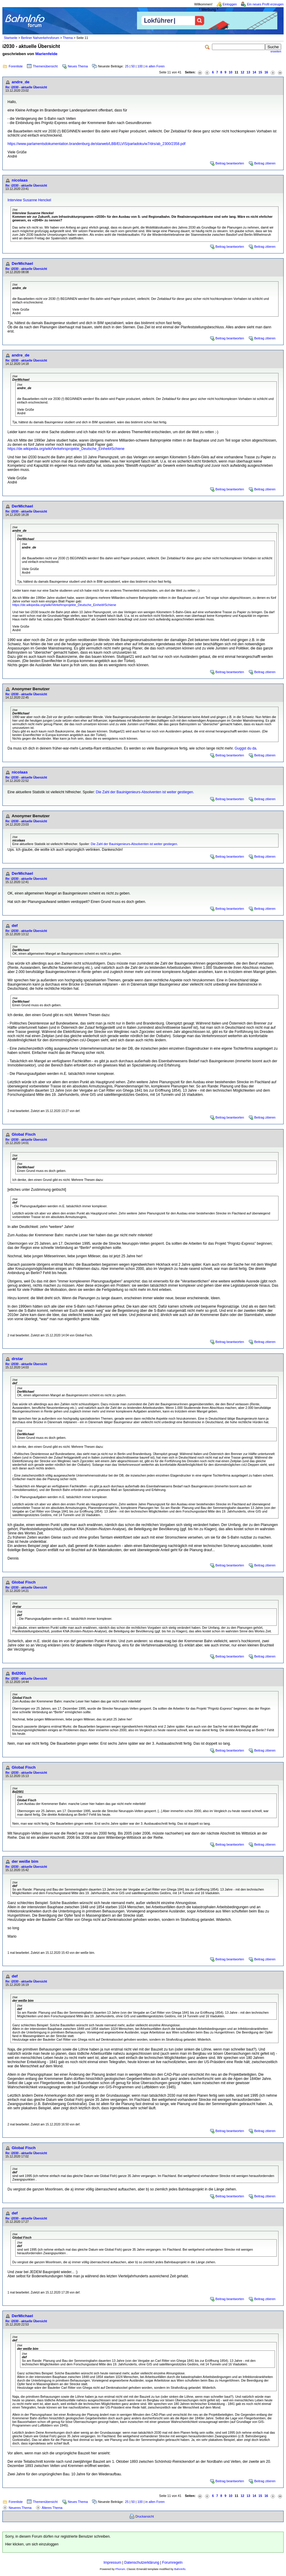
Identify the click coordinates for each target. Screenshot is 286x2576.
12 (242, 72)
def (15, 925)
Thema (68, 38)
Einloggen (230, 4)
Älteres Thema (52, 2507)
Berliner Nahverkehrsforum (40, 38)
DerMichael (22, 263)
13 (248, 72)
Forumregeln (172, 2562)
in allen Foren (155, 66)
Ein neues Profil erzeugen (265, 4)
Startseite (10, 38)
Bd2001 (19, 1673)
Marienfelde (46, 54)
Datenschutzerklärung (141, 2562)
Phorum (120, 2569)
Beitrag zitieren (265, 163)
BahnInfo (179, 2569)
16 (266, 72)
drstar (17, 1358)
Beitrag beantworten (230, 163)
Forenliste (16, 66)
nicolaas (20, 180)
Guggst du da (245, 748)
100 (140, 66)
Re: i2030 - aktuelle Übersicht (26, 87)
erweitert (275, 51)
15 (260, 72)
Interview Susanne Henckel (29, 200)
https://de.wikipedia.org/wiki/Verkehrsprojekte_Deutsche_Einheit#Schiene (65, 449)
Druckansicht (145, 2516)
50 (133, 66)
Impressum (112, 2562)
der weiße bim (25, 1861)
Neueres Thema (20, 2507)
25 (127, 66)
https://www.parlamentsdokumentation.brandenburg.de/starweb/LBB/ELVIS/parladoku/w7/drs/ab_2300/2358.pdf (96, 144)
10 (230, 72)
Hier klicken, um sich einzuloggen (31, 2544)
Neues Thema (78, 66)
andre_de (20, 82)
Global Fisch (24, 1134)
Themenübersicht (45, 66)
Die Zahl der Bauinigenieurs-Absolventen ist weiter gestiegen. (145, 792)
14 (254, 72)
